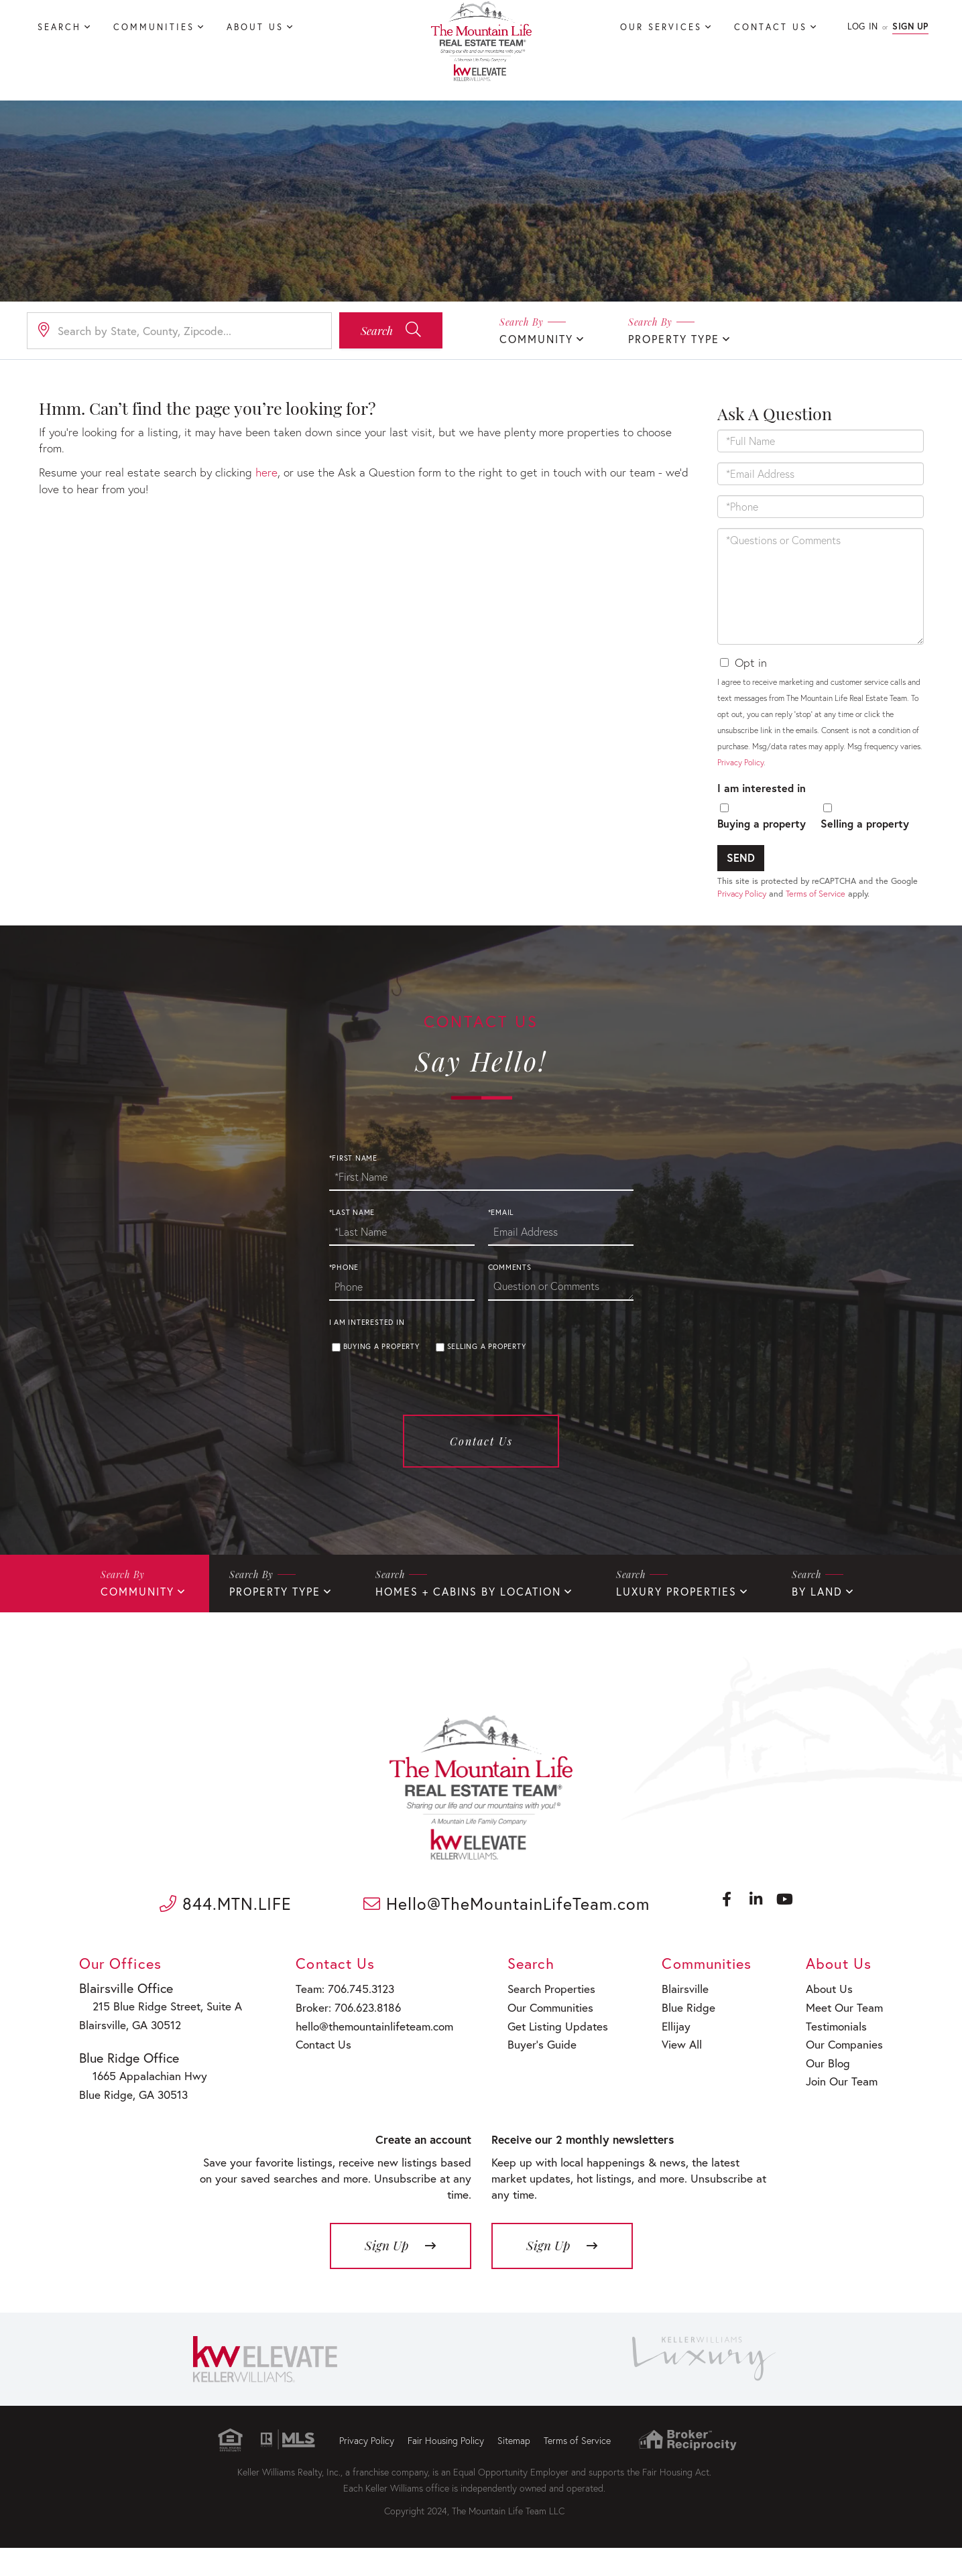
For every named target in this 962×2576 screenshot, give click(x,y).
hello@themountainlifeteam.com (368, 2074)
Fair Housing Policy (446, 2467)
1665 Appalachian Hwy (142, 2121)
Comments (510, 1327)
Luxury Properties (676, 1650)
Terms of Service (815, 905)
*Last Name (352, 1272)
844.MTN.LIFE (226, 1959)
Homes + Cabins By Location (468, 1650)
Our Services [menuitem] (661, 27)
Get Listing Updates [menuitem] (549, 2074)
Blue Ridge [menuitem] (681, 2057)
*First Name (353, 1217)
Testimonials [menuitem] (836, 2074)
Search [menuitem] (59, 27)
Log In (862, 26)
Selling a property (865, 835)
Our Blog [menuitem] (828, 2108)
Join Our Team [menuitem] (841, 2125)
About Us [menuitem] (255, 27)
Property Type (673, 340)
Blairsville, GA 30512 (130, 2073)
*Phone (344, 1327)
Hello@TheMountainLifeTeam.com (509, 1959)
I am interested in (761, 798)
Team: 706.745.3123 (339, 2040)
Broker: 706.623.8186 (343, 2057)
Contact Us (481, 1499)
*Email (501, 1272)
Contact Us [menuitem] (770, 27)
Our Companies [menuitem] (843, 2091)
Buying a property (761, 835)
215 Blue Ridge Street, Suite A (157, 2056)
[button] (390, 332)
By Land (817, 1650)
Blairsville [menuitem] (679, 2040)
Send (741, 869)
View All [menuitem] (675, 2091)
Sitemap (513, 2467)
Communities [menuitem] (153, 27)
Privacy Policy (740, 773)
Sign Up (910, 26)
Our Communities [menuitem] (543, 2057)
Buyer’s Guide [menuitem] (533, 2091)
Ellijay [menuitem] (670, 2074)
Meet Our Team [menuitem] (843, 2057)
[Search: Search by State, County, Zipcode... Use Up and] (179, 332)
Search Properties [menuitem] (543, 2040)
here (245, 467)
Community (536, 340)
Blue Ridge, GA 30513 (132, 2139)
